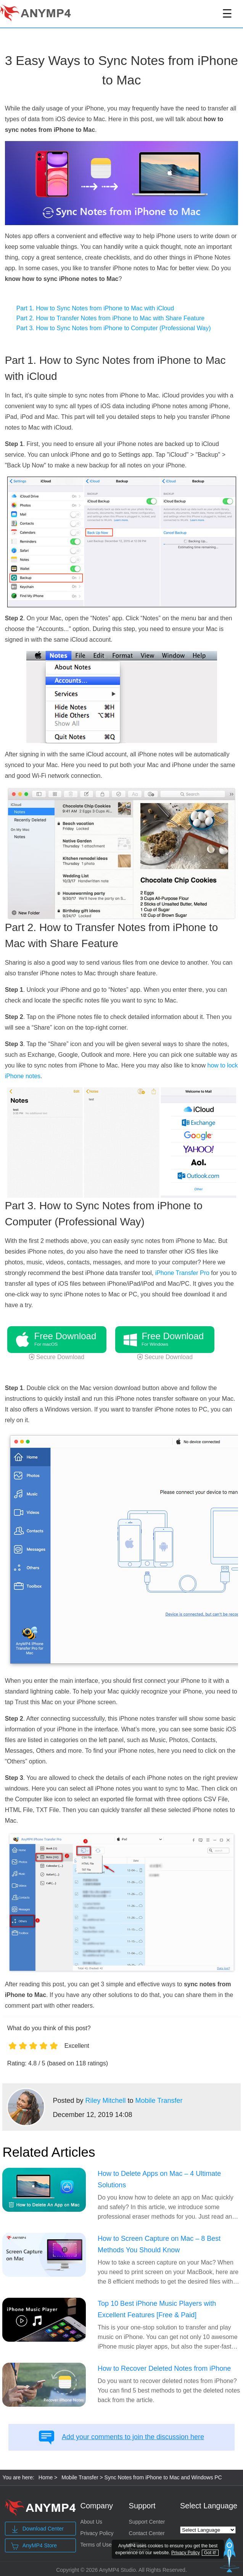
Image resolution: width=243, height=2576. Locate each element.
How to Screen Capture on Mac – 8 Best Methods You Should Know (159, 2244)
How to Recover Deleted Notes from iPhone (164, 2368)
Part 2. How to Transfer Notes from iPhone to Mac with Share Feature (110, 318)
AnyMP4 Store (34, 2546)
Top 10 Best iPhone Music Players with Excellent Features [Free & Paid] (157, 2309)
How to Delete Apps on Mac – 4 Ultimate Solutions (159, 2179)
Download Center (37, 2529)
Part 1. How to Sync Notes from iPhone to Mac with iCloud (95, 308)
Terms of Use (95, 2544)
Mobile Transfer (158, 2100)
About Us (91, 2521)
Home (46, 2477)
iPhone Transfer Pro (182, 1273)
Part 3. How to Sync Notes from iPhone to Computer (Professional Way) (113, 328)
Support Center (147, 2521)
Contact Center (147, 2533)
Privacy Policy (96, 2533)
